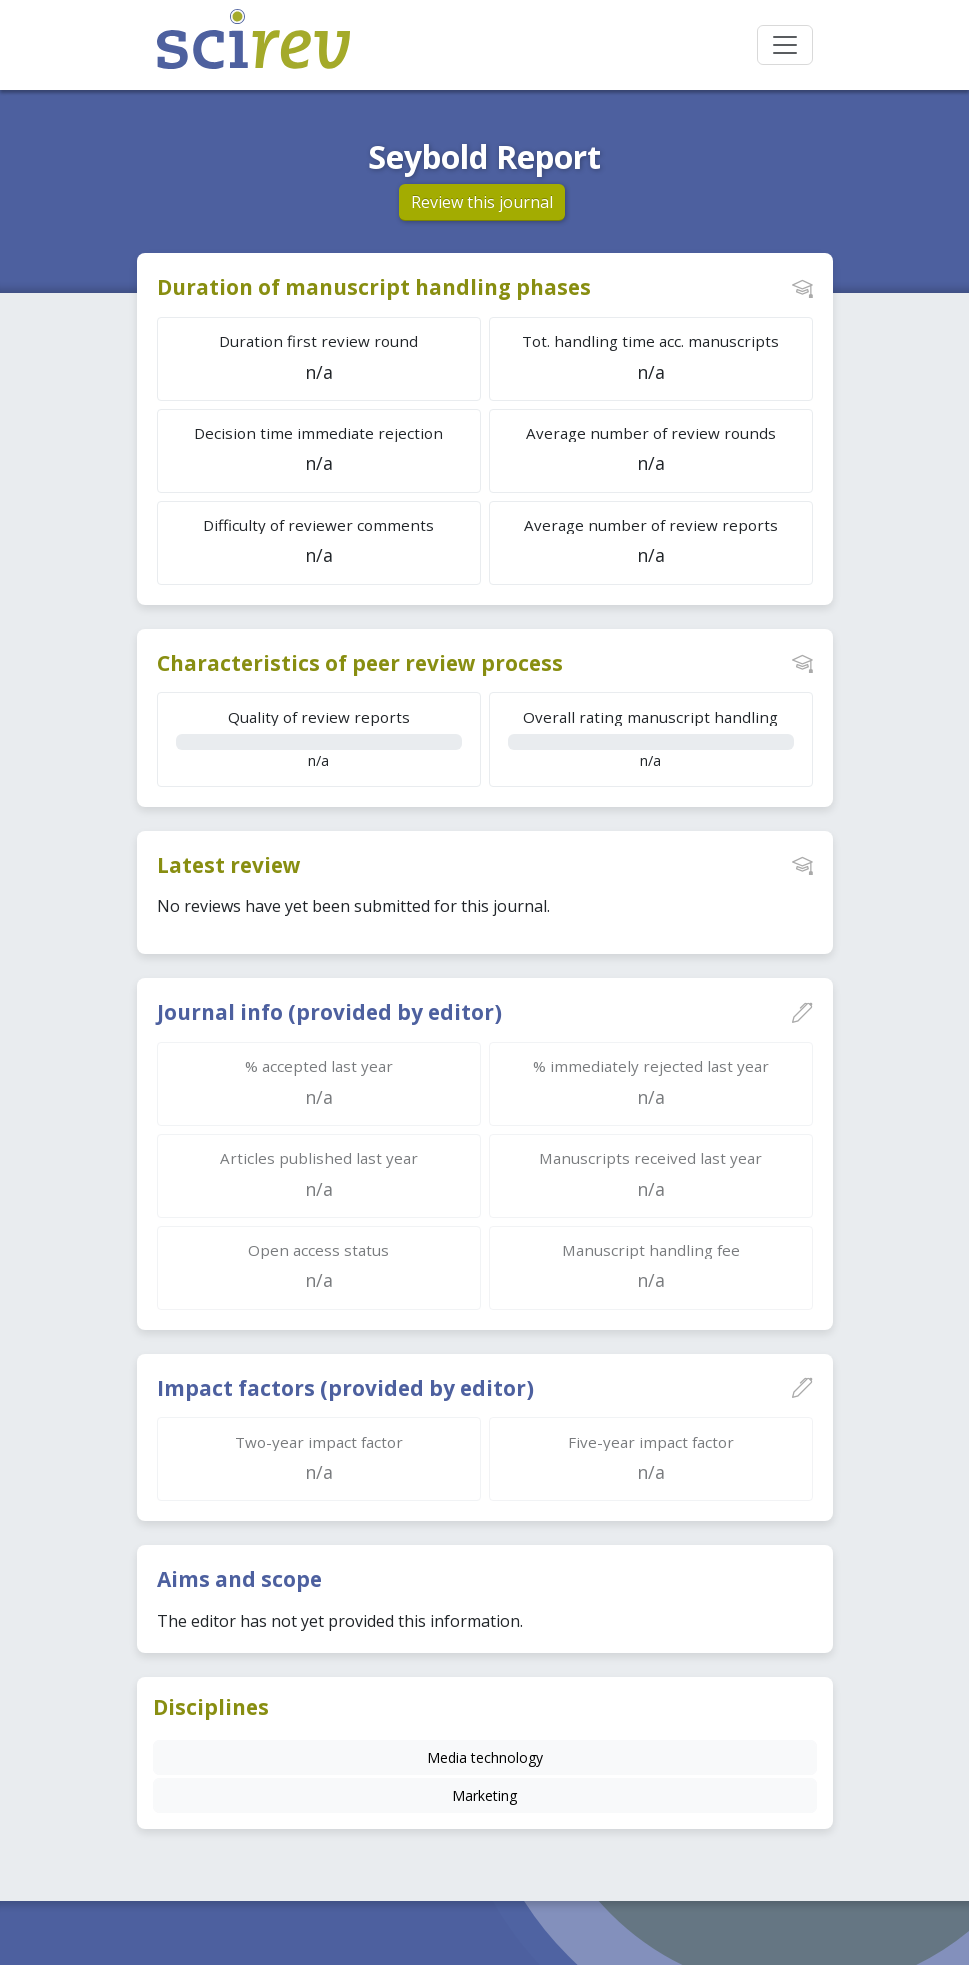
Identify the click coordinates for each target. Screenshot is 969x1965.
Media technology (485, 1757)
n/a (319, 738)
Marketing (484, 1795)
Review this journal (482, 202)
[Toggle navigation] (785, 45)
